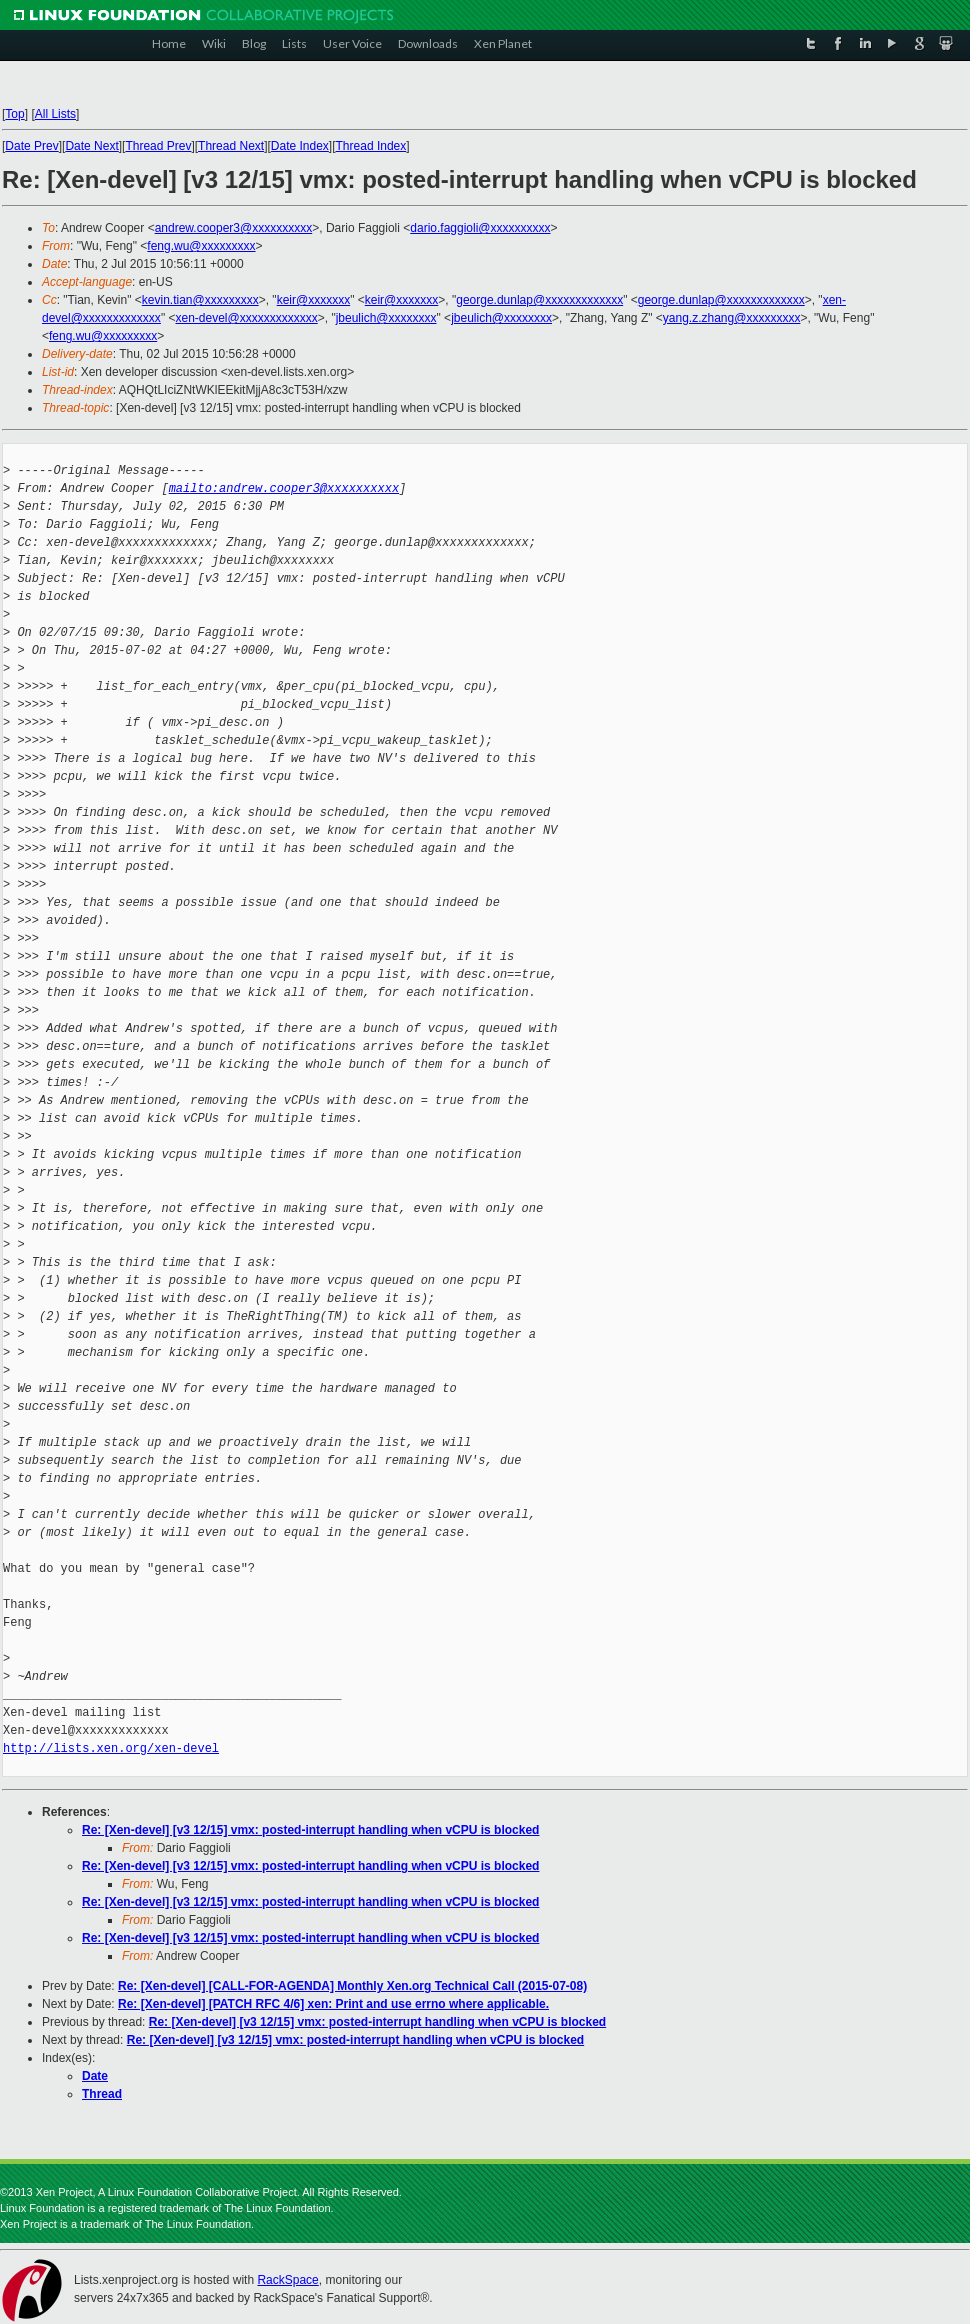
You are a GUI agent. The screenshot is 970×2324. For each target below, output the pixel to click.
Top (14, 114)
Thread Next (231, 146)
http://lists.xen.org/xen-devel (111, 1748)
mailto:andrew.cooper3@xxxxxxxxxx (284, 488)
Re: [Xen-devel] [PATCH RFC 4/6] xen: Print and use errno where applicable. (333, 2004)
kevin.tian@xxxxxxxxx (200, 300)
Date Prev (31, 146)
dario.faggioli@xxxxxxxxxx (480, 228)
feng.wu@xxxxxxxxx (201, 246)
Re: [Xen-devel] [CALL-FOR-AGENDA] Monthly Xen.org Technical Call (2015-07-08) (352, 1986)
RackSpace (287, 2280)
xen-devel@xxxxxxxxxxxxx (246, 318)
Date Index (300, 146)
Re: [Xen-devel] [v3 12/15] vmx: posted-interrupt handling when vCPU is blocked (310, 1830)
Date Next (91, 146)
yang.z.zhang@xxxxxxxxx (732, 318)
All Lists (55, 114)
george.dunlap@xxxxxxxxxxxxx (539, 300)
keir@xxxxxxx (314, 300)
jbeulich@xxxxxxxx (386, 318)
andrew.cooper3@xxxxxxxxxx (234, 228)
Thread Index (371, 146)
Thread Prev (158, 146)
